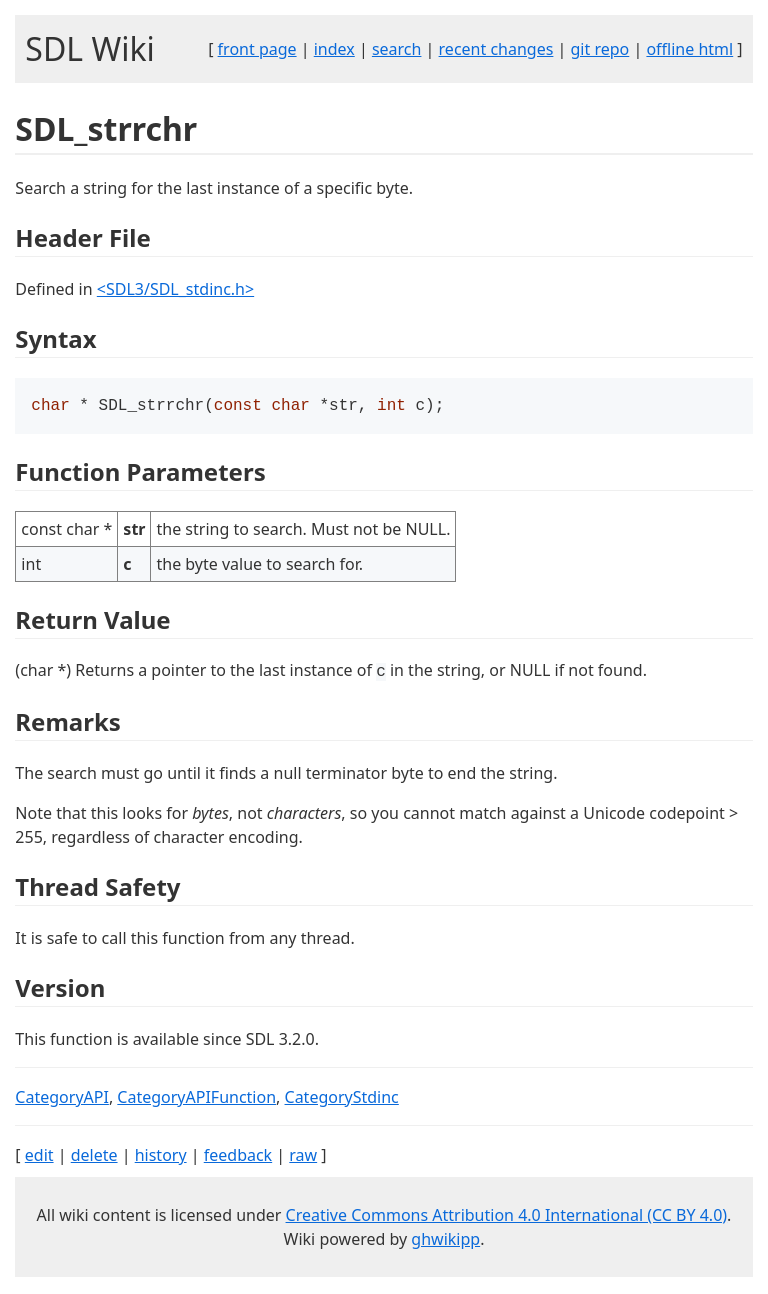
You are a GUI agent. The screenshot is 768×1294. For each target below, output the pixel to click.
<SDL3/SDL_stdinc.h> (175, 289)
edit (39, 1157)
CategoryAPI (62, 1099)
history (161, 1157)
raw (303, 1157)
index (334, 49)
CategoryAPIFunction (196, 1099)
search (397, 49)
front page (257, 49)
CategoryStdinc (342, 1099)
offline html (689, 49)
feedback (238, 1157)
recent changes (496, 49)
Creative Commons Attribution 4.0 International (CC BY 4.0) (507, 1217)
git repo (600, 49)
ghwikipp (445, 1241)
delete (94, 1157)
